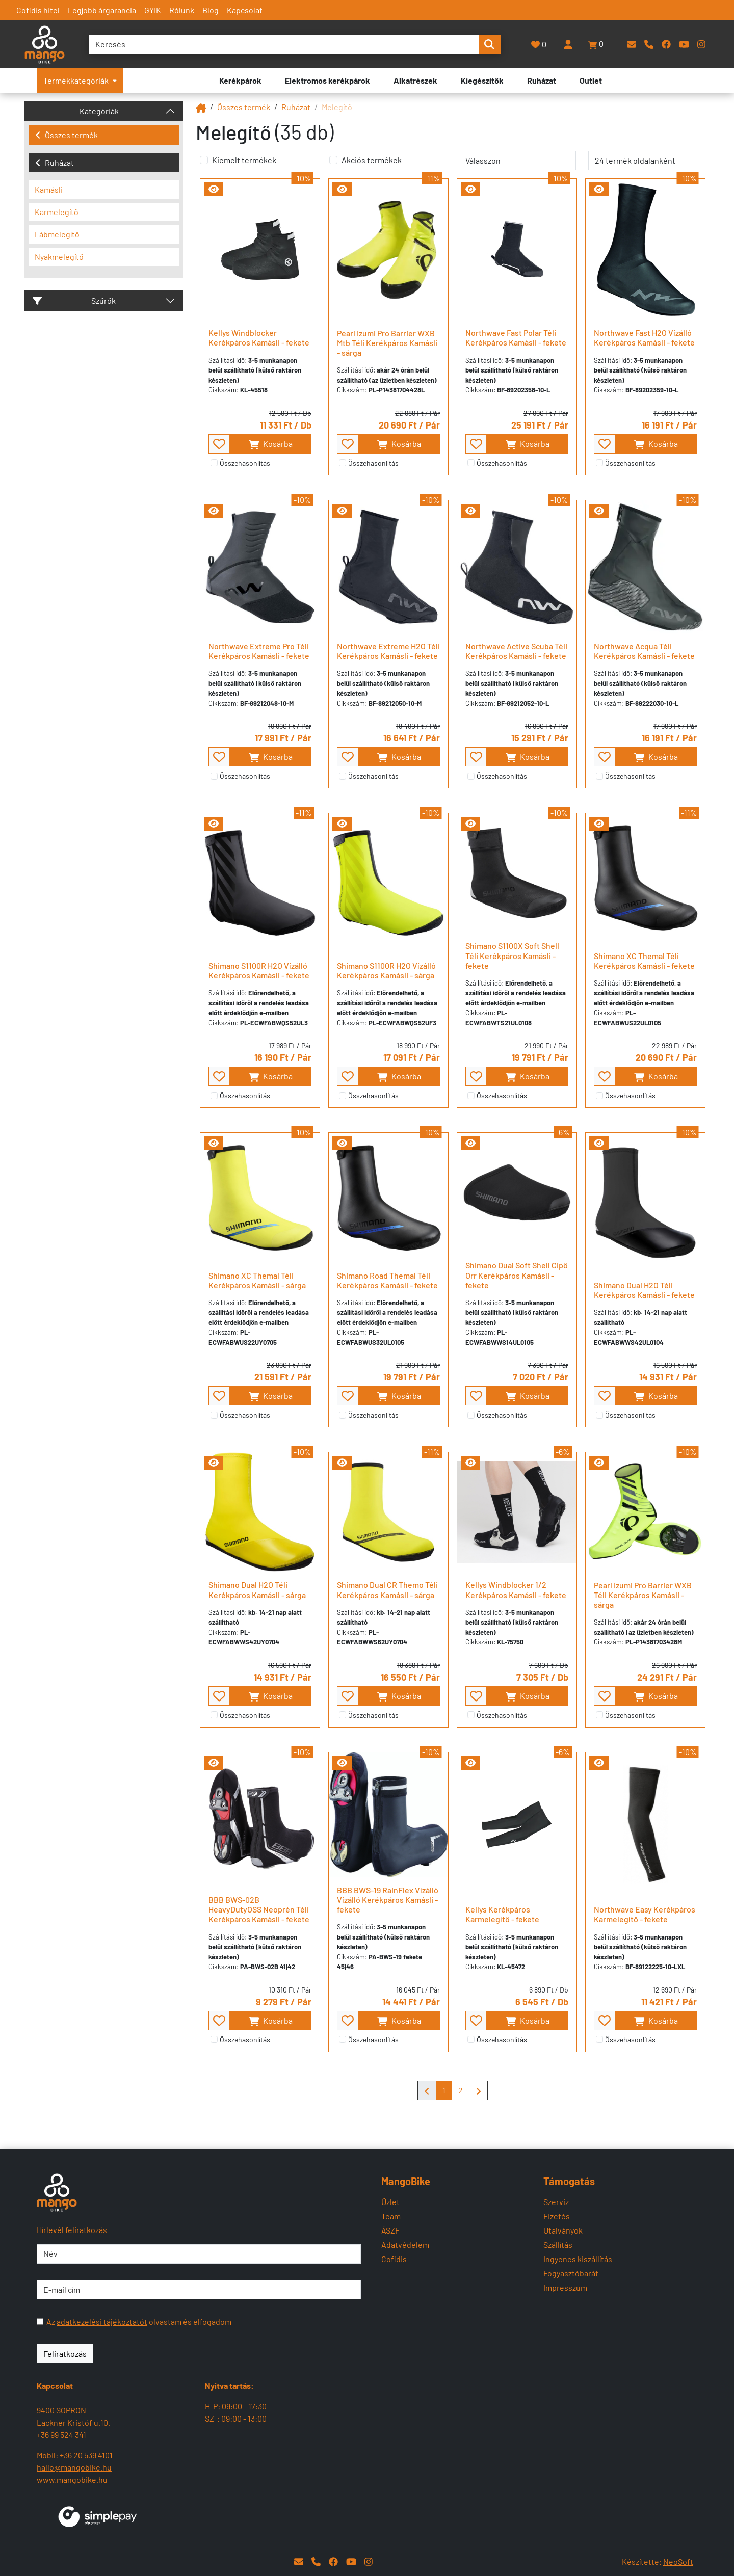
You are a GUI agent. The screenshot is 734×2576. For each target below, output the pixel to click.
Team (391, 2216)
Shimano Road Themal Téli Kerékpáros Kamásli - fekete (387, 1280)
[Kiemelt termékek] (204, 160)
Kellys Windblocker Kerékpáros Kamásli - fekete (258, 337)
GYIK (152, 10)
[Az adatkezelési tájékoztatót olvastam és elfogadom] (40, 2321)
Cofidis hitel (38, 10)
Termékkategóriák (80, 80)
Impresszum (565, 2287)
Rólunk (181, 10)
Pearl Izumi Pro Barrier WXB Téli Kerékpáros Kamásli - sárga (643, 1594)
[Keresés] (284, 44)
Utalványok (563, 2230)
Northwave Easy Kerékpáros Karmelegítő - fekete (644, 1914)
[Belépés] (568, 44)
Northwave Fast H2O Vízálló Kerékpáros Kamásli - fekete (644, 337)
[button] (596, 44)
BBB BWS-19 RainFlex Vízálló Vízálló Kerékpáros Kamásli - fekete (387, 1899)
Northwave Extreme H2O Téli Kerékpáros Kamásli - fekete (388, 650)
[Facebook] (666, 44)
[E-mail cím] (199, 2289)
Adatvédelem (405, 2244)
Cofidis (394, 2259)
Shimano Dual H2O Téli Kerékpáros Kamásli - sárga (257, 1589)
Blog (210, 10)
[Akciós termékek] (333, 160)
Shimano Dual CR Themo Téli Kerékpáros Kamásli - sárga (387, 1589)
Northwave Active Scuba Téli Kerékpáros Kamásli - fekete (516, 650)
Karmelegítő (56, 212)
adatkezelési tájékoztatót (102, 2321)
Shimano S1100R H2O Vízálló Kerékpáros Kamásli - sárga (386, 970)
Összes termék (66, 135)
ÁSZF (390, 2230)
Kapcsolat (245, 10)
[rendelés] (517, 160)
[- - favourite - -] (219, 444)
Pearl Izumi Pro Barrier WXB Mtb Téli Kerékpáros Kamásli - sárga (387, 342)
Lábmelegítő (57, 234)
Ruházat (54, 162)
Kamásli (49, 189)
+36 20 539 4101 (85, 2455)
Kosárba (270, 444)
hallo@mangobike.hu (74, 2467)
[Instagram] (701, 44)
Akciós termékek (372, 160)
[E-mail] (631, 44)
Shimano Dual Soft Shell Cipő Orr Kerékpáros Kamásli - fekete (516, 1274)
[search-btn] (489, 44)
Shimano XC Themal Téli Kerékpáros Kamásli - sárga (257, 1280)
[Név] (199, 2254)
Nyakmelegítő (59, 256)
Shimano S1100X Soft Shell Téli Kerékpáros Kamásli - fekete (512, 955)
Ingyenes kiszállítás (577, 2259)
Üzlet (390, 2202)
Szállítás (557, 2244)
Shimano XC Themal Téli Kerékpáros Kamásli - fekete (644, 960)
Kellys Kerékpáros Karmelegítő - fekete (502, 1914)
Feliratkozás (65, 2353)
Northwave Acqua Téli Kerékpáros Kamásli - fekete (644, 650)
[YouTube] (684, 44)
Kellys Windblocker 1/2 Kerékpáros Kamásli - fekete (515, 1589)
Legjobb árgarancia (102, 10)
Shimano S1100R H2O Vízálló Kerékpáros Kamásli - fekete (258, 970)
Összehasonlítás (245, 463)
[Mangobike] (201, 107)
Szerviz (556, 2202)
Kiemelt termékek (244, 160)
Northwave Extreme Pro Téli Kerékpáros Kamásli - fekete (258, 650)
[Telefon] (649, 44)
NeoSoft (678, 2561)
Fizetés (556, 2216)
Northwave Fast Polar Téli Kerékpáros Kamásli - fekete (515, 337)
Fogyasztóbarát (570, 2273)
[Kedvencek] (539, 44)
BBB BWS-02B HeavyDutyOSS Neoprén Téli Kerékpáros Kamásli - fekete (258, 1909)
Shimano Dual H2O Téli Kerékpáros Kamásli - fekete (644, 1289)
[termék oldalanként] (646, 160)
